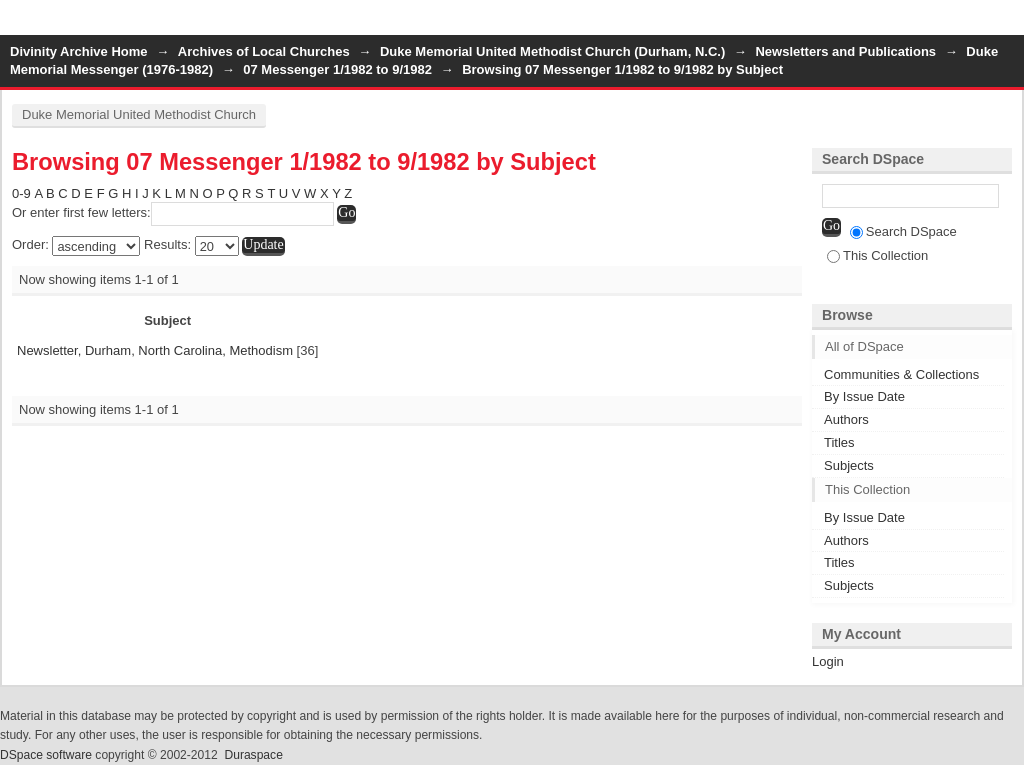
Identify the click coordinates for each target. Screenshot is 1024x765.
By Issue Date (864, 396)
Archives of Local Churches (264, 51)
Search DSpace (903, 231)
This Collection (877, 255)
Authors (846, 419)
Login (1008, 24)
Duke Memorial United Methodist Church (139, 114)
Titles (839, 442)
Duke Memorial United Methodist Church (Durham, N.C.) (552, 51)
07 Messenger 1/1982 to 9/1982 (337, 69)
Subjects (849, 465)
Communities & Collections (901, 374)
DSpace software (46, 755)
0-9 (21, 193)
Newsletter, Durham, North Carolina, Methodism (155, 350)
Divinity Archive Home (79, 51)
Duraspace (253, 755)
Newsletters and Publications (845, 51)
